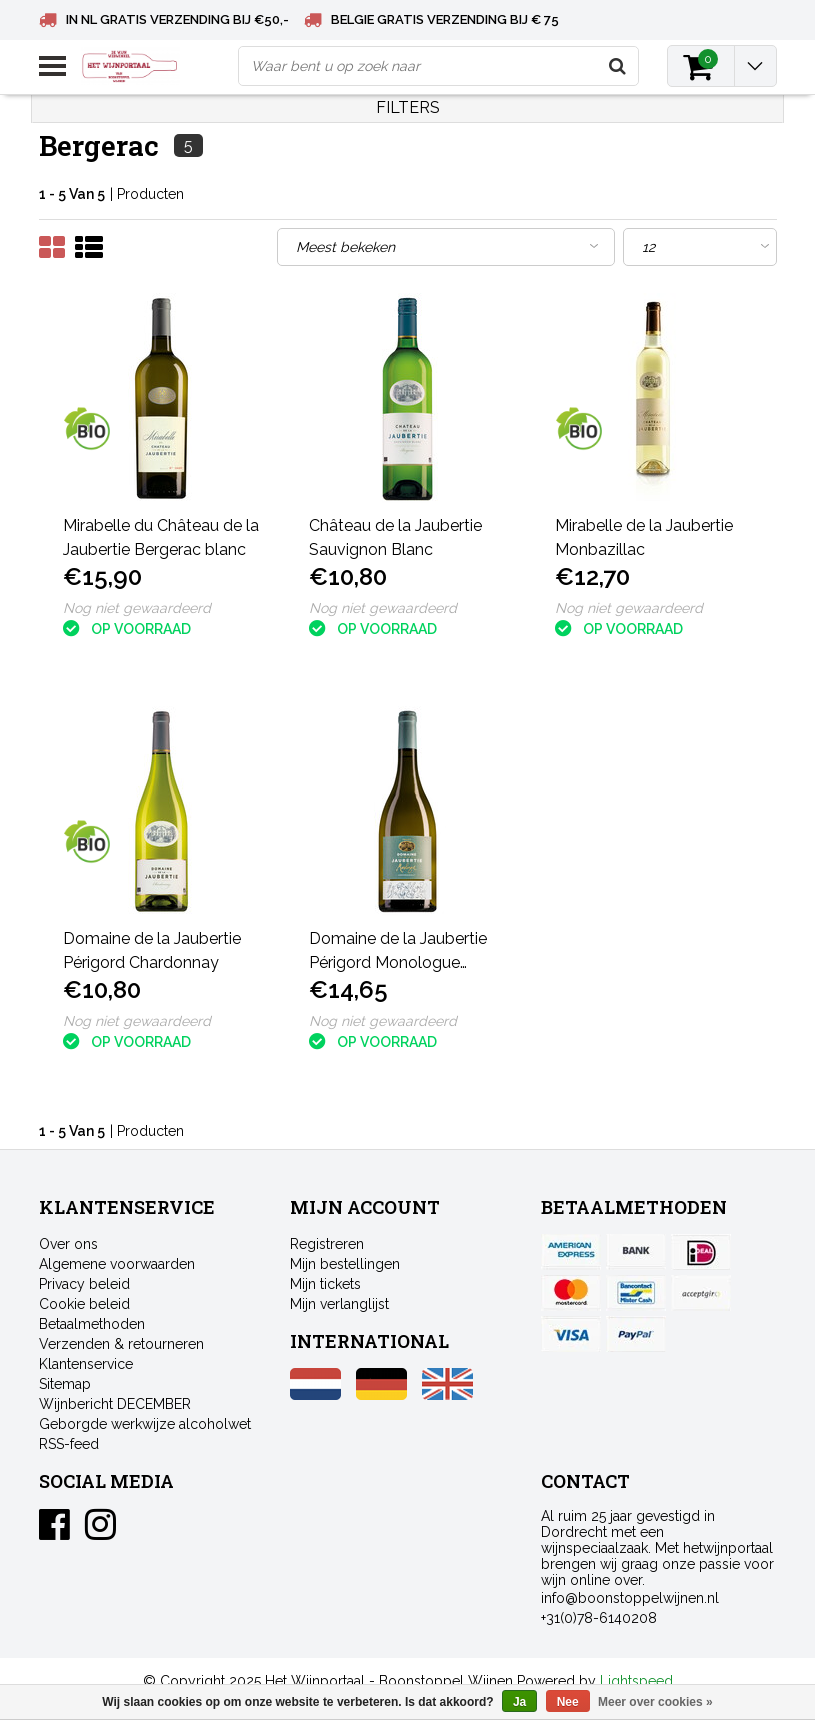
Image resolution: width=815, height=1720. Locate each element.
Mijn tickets (325, 1284)
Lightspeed (636, 1681)
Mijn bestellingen (345, 1264)
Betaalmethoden (92, 1324)
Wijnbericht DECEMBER (115, 1404)
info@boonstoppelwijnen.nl (630, 1598)
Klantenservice (86, 1364)
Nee (568, 1702)
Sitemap (65, 1384)
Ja (519, 1702)
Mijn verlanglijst (339, 1304)
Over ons (68, 1244)
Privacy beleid (84, 1284)
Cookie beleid (84, 1304)
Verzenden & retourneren (121, 1344)
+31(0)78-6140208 (599, 1618)
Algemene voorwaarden (117, 1264)
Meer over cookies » (655, 1702)
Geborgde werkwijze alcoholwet (145, 1424)
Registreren (327, 1244)
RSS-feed (69, 1444)
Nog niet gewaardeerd (137, 608)
